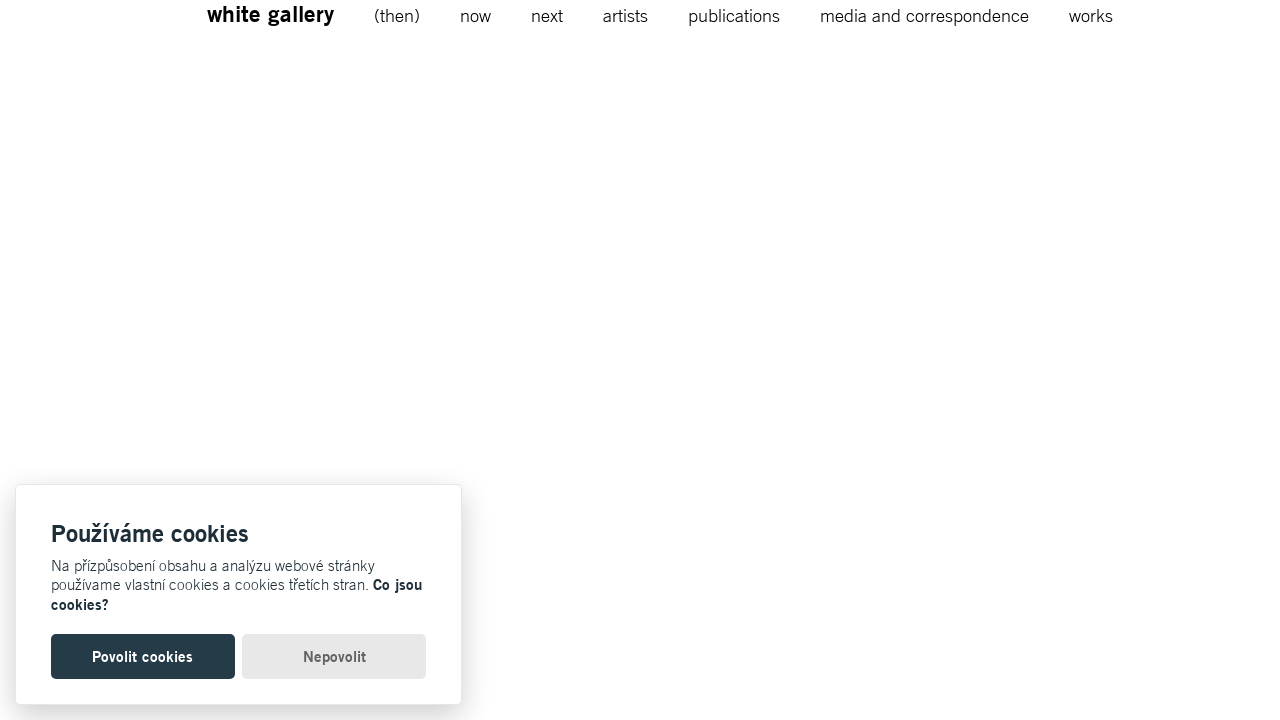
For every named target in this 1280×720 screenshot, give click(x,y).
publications (734, 15)
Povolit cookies (142, 656)
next (547, 15)
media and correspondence (924, 15)
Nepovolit (334, 656)
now (475, 15)
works (1091, 15)
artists (625, 15)
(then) (397, 15)
